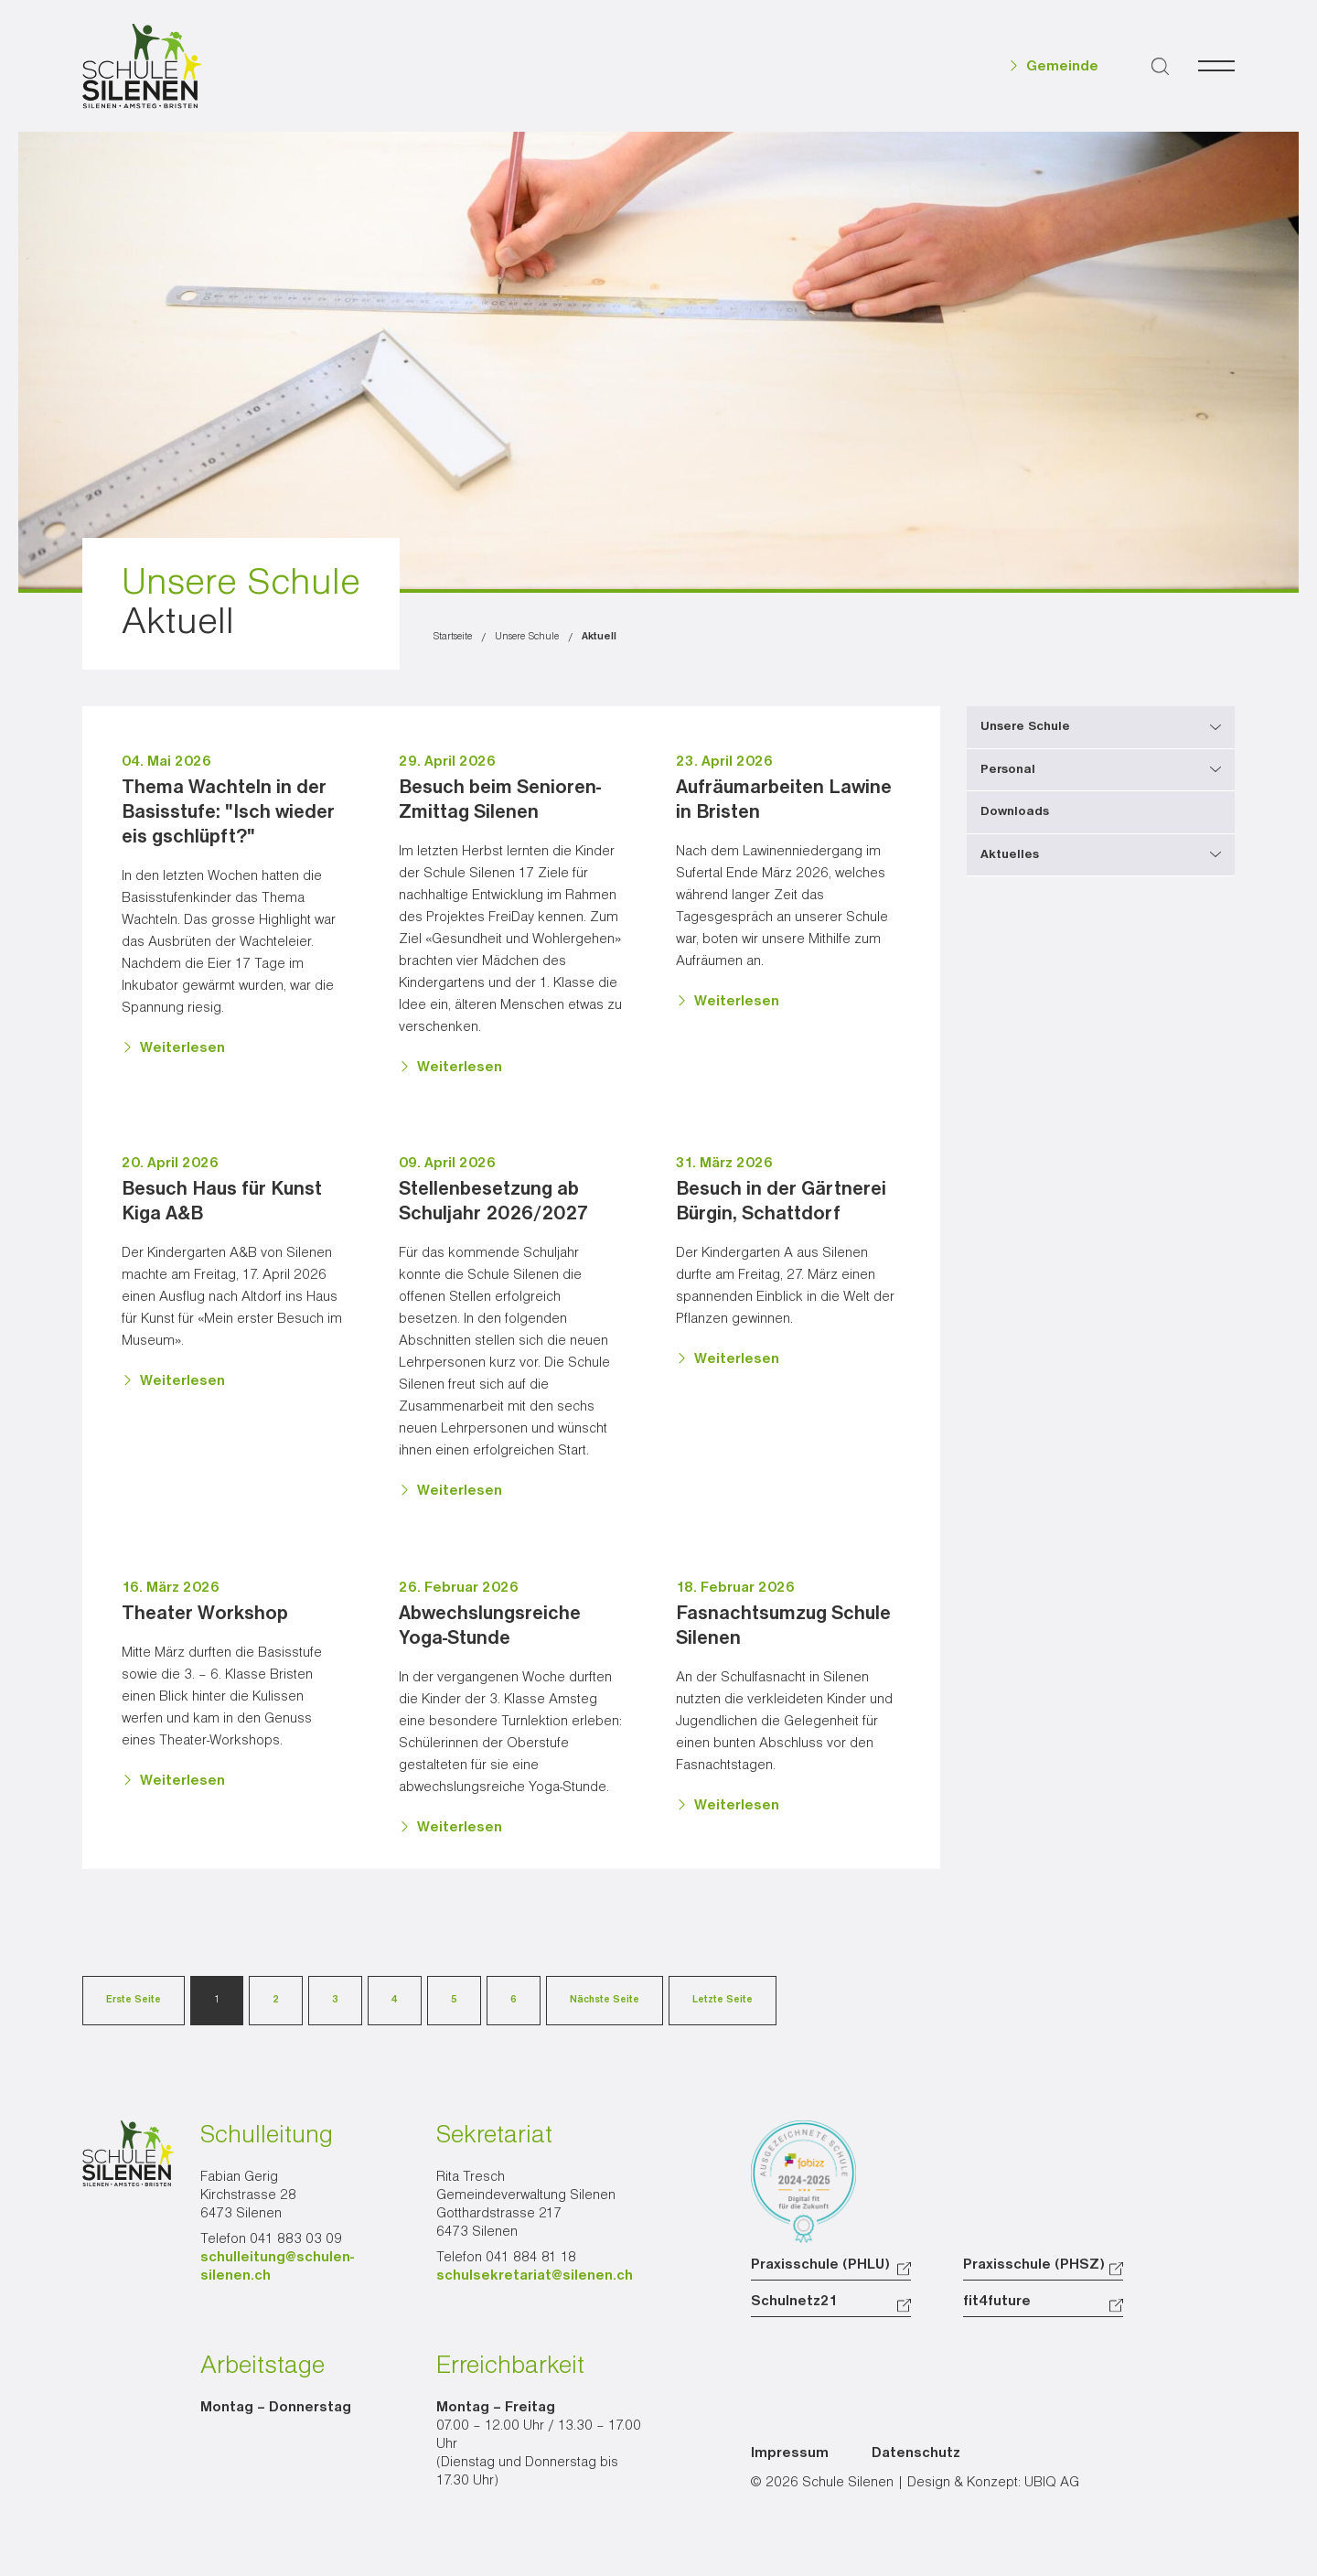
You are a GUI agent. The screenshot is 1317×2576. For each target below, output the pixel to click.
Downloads (1014, 811)
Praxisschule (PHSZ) (1034, 2265)
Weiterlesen (182, 1048)
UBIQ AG (1051, 2482)
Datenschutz (916, 2453)
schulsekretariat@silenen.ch (534, 2276)
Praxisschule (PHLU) (820, 2265)
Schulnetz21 (794, 2301)
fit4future (997, 2301)
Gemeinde (1062, 66)
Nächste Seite (604, 2000)
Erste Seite (133, 2000)
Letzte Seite (722, 2000)
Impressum (790, 2453)
